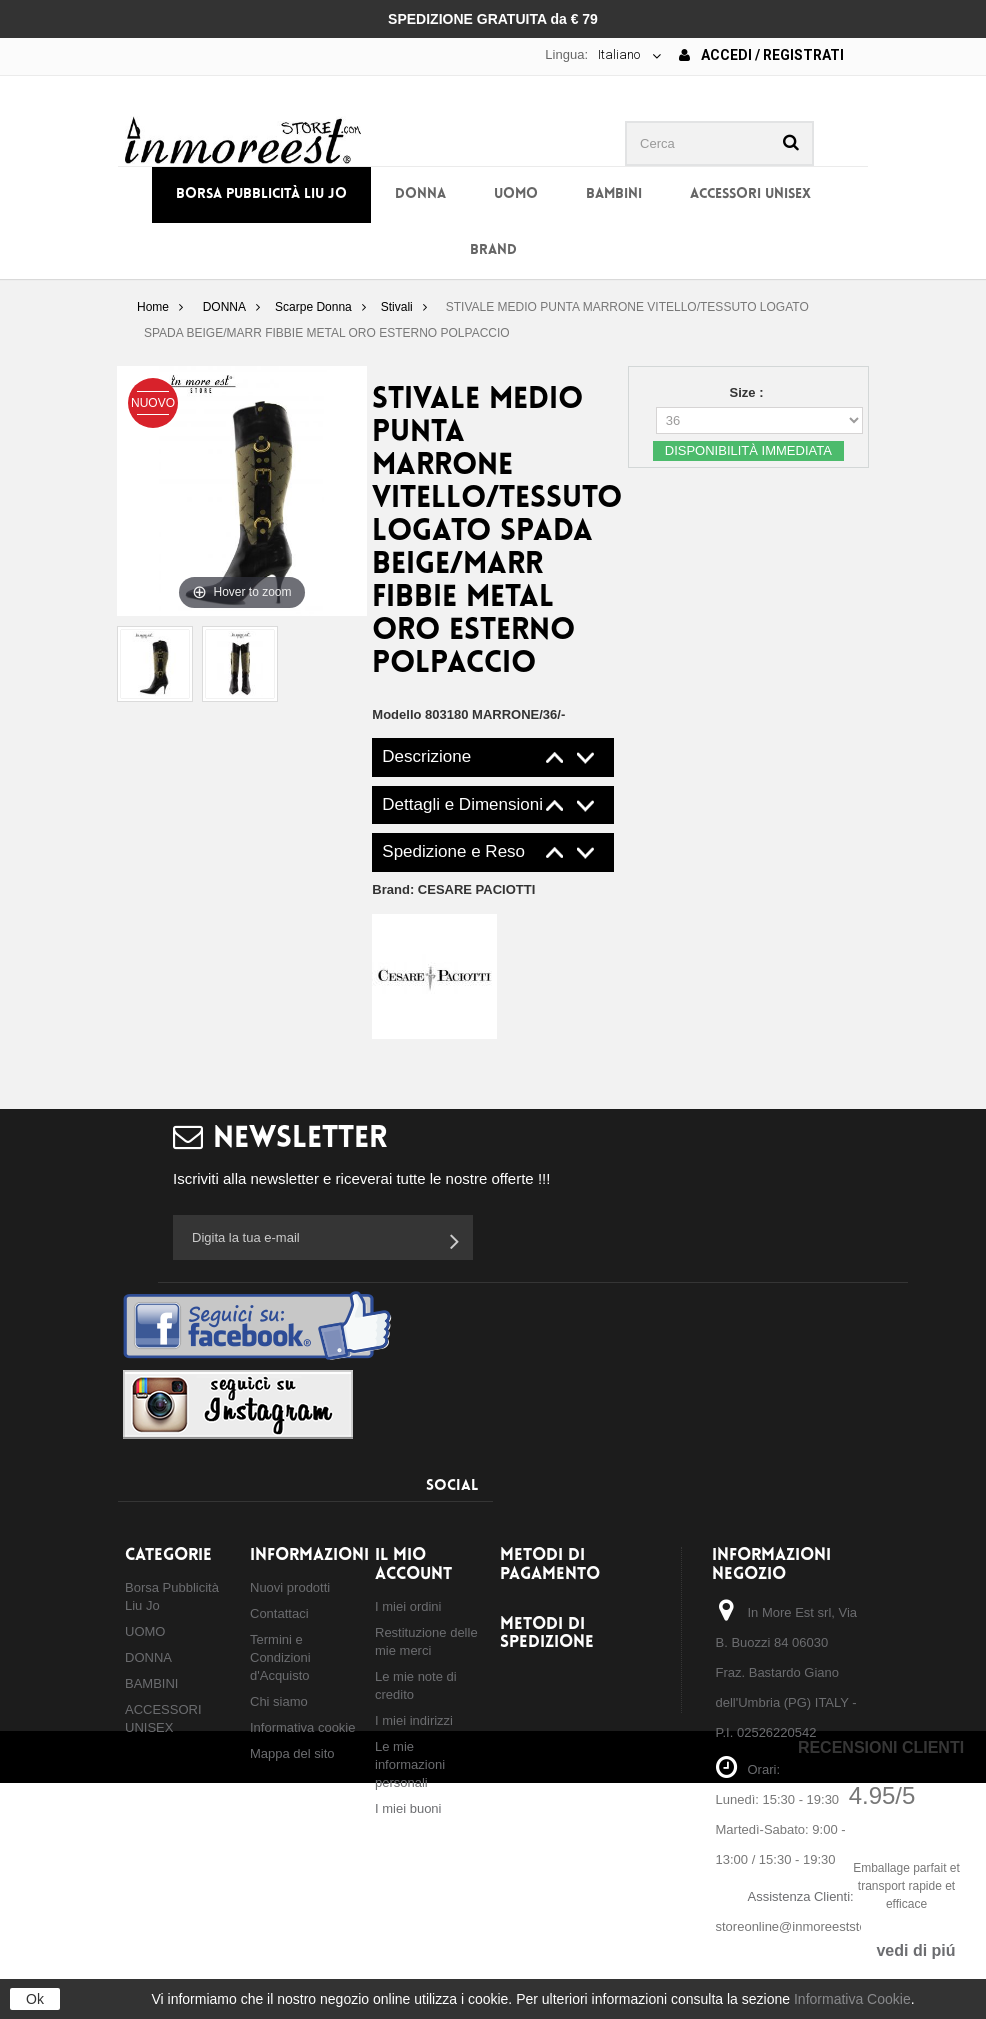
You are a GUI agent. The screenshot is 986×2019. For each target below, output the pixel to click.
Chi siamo (279, 1701)
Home (153, 307)
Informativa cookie (303, 1727)
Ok (35, 1999)
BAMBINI (614, 194)
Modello (396, 714)
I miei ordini (408, 1606)
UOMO (516, 194)
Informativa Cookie (852, 1999)
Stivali (397, 307)
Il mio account (413, 1565)
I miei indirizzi (414, 1720)
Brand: (453, 889)
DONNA (420, 194)
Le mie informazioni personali (410, 1764)
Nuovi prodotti (290, 1587)
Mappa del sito (292, 1753)
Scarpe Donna (313, 307)
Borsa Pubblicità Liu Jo (261, 194)
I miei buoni (408, 1808)
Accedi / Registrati (761, 55)
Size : (749, 392)
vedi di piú (915, 1950)
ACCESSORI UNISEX (750, 194)
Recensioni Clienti (881, 1747)
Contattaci (279, 1613)
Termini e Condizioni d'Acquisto (280, 1657)
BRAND (493, 250)
